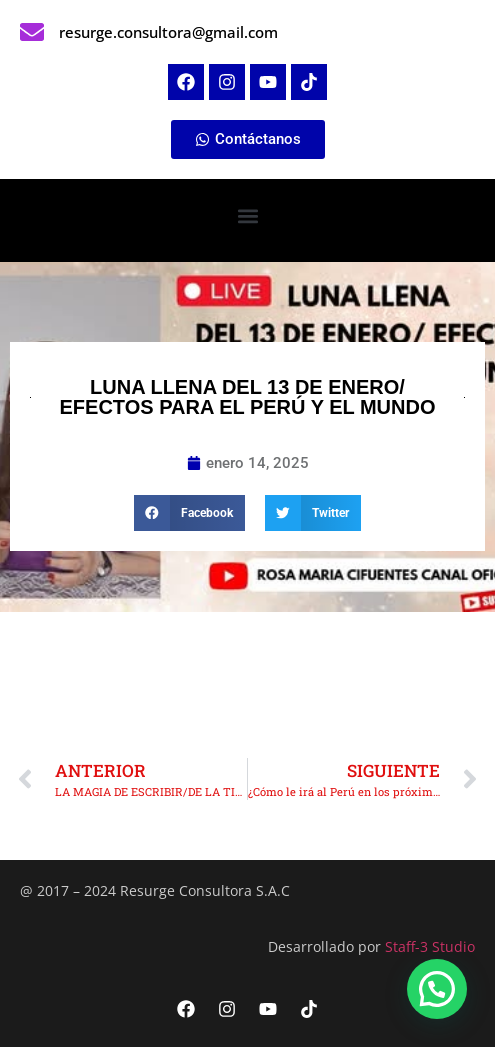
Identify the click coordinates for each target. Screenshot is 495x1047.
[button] (247, 215)
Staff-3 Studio (430, 946)
